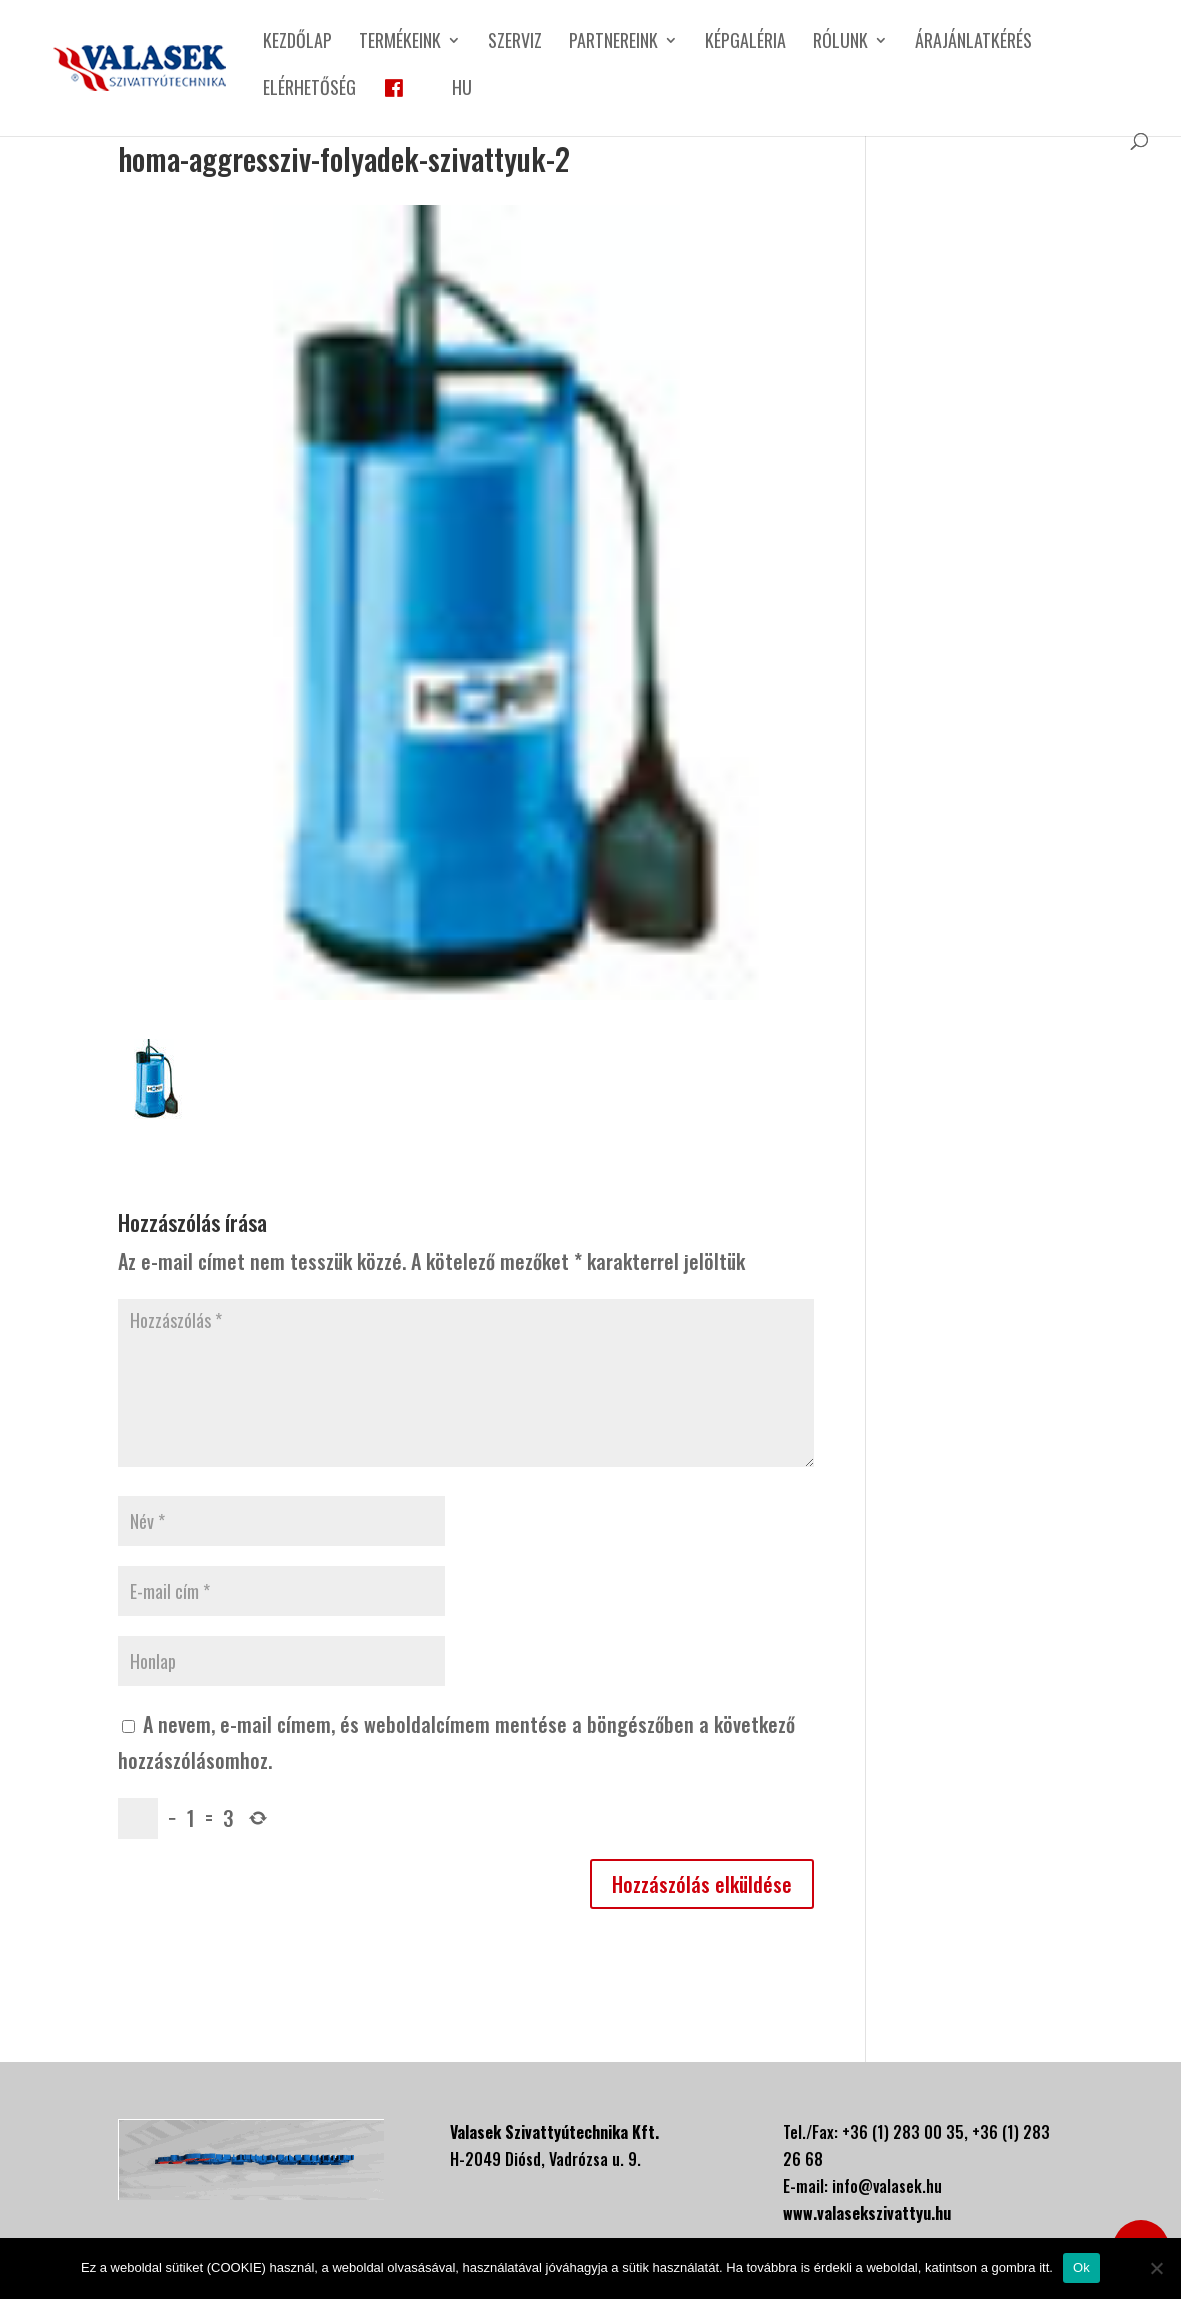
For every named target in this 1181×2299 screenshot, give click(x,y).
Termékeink (400, 43)
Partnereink (613, 43)
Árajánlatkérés (973, 43)
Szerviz (515, 43)
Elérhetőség (309, 90)
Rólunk (840, 43)
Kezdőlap (297, 43)
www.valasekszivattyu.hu (867, 2213)
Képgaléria (745, 43)
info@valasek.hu (887, 2186)
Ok (1081, 2267)
